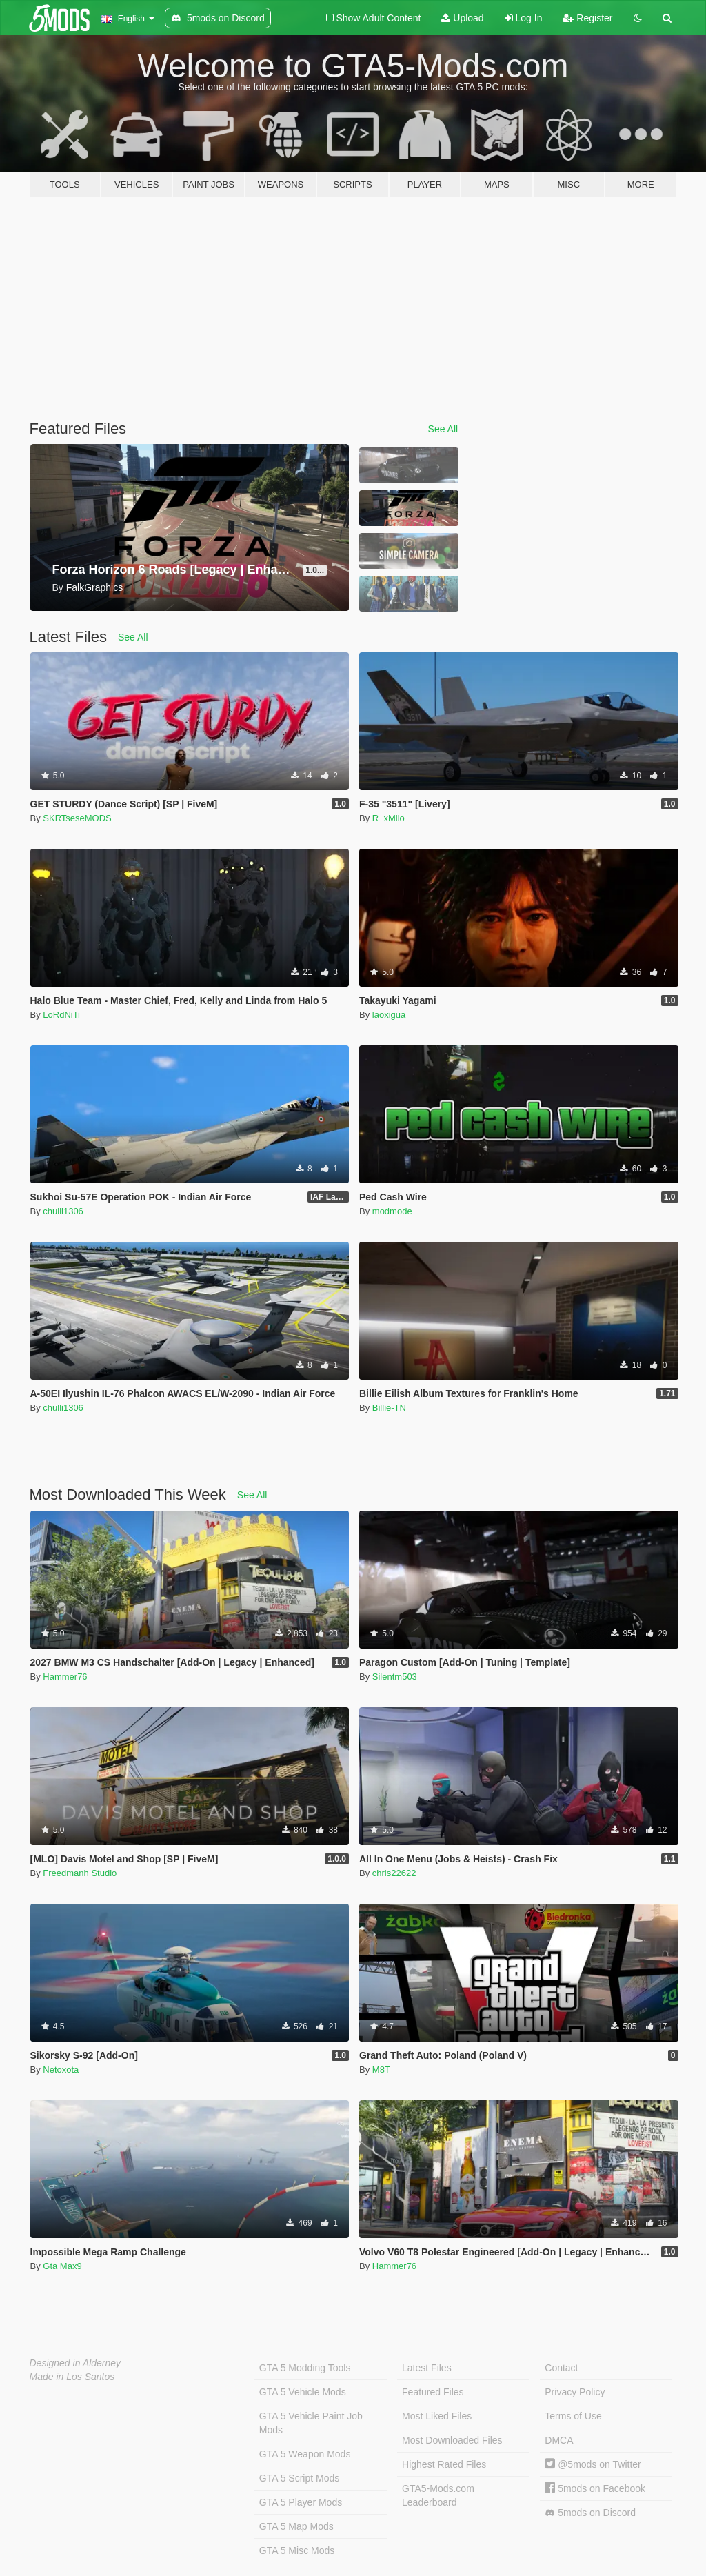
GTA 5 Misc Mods (296, 2550)
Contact (561, 2367)
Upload (462, 17)
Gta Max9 (62, 2266)
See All (443, 428)
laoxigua (388, 1014)
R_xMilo (388, 818)
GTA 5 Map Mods (296, 2526)
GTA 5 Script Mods (299, 2478)
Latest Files (427, 2367)
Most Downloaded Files (452, 2440)
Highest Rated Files (444, 2464)
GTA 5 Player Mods (300, 2502)
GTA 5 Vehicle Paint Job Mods (311, 2423)
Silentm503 (394, 1676)
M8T (381, 2069)
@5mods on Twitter (593, 2464)
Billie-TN (389, 1407)
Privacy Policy (575, 2391)
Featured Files (432, 2391)
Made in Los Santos (72, 2376)
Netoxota (61, 2069)
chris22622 (394, 1873)
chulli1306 (63, 1211)
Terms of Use (573, 2416)
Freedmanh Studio (80, 1873)
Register (587, 17)
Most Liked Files (437, 2416)
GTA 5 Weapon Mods (305, 2453)
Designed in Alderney (75, 2362)
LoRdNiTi (61, 1014)
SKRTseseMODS (77, 818)
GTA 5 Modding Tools (305, 2367)
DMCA (559, 2440)
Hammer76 (65, 1676)
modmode (392, 1211)
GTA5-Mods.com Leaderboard (438, 2495)
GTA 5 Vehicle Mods (302, 2391)
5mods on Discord (590, 2513)
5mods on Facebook (595, 2488)
